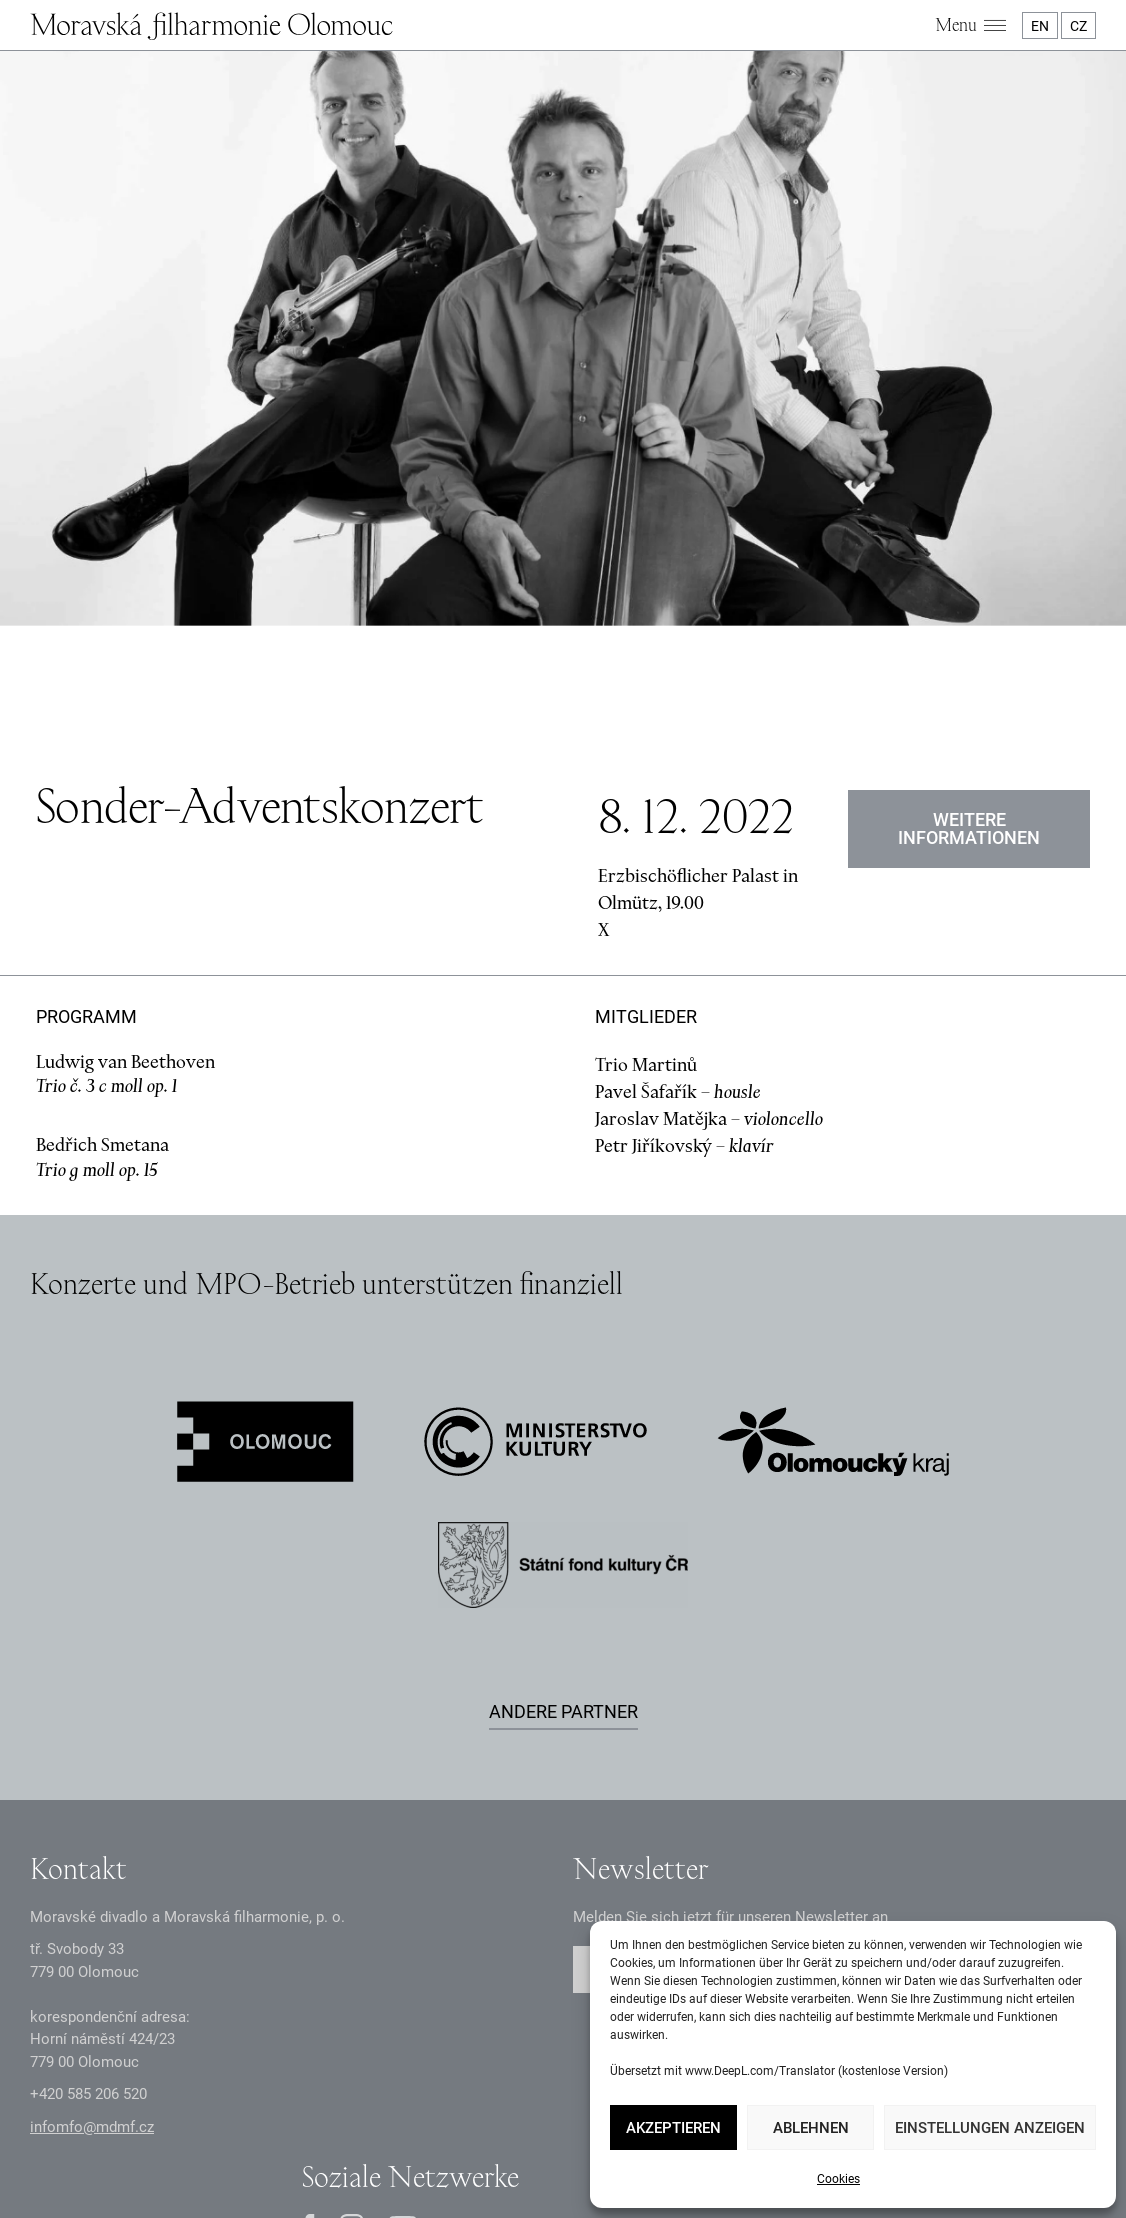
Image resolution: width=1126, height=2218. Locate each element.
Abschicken (1007, 1763)
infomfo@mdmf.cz (92, 1919)
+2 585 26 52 (88, 1887)
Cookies (838, 2179)
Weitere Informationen (969, 620)
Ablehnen (811, 2128)
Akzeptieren (673, 2128)
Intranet (547, 2118)
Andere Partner (563, 1503)
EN (1040, 26)
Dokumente (469, 2118)
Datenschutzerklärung (344, 2118)
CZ (1078, 26)
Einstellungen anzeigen (990, 2128)
